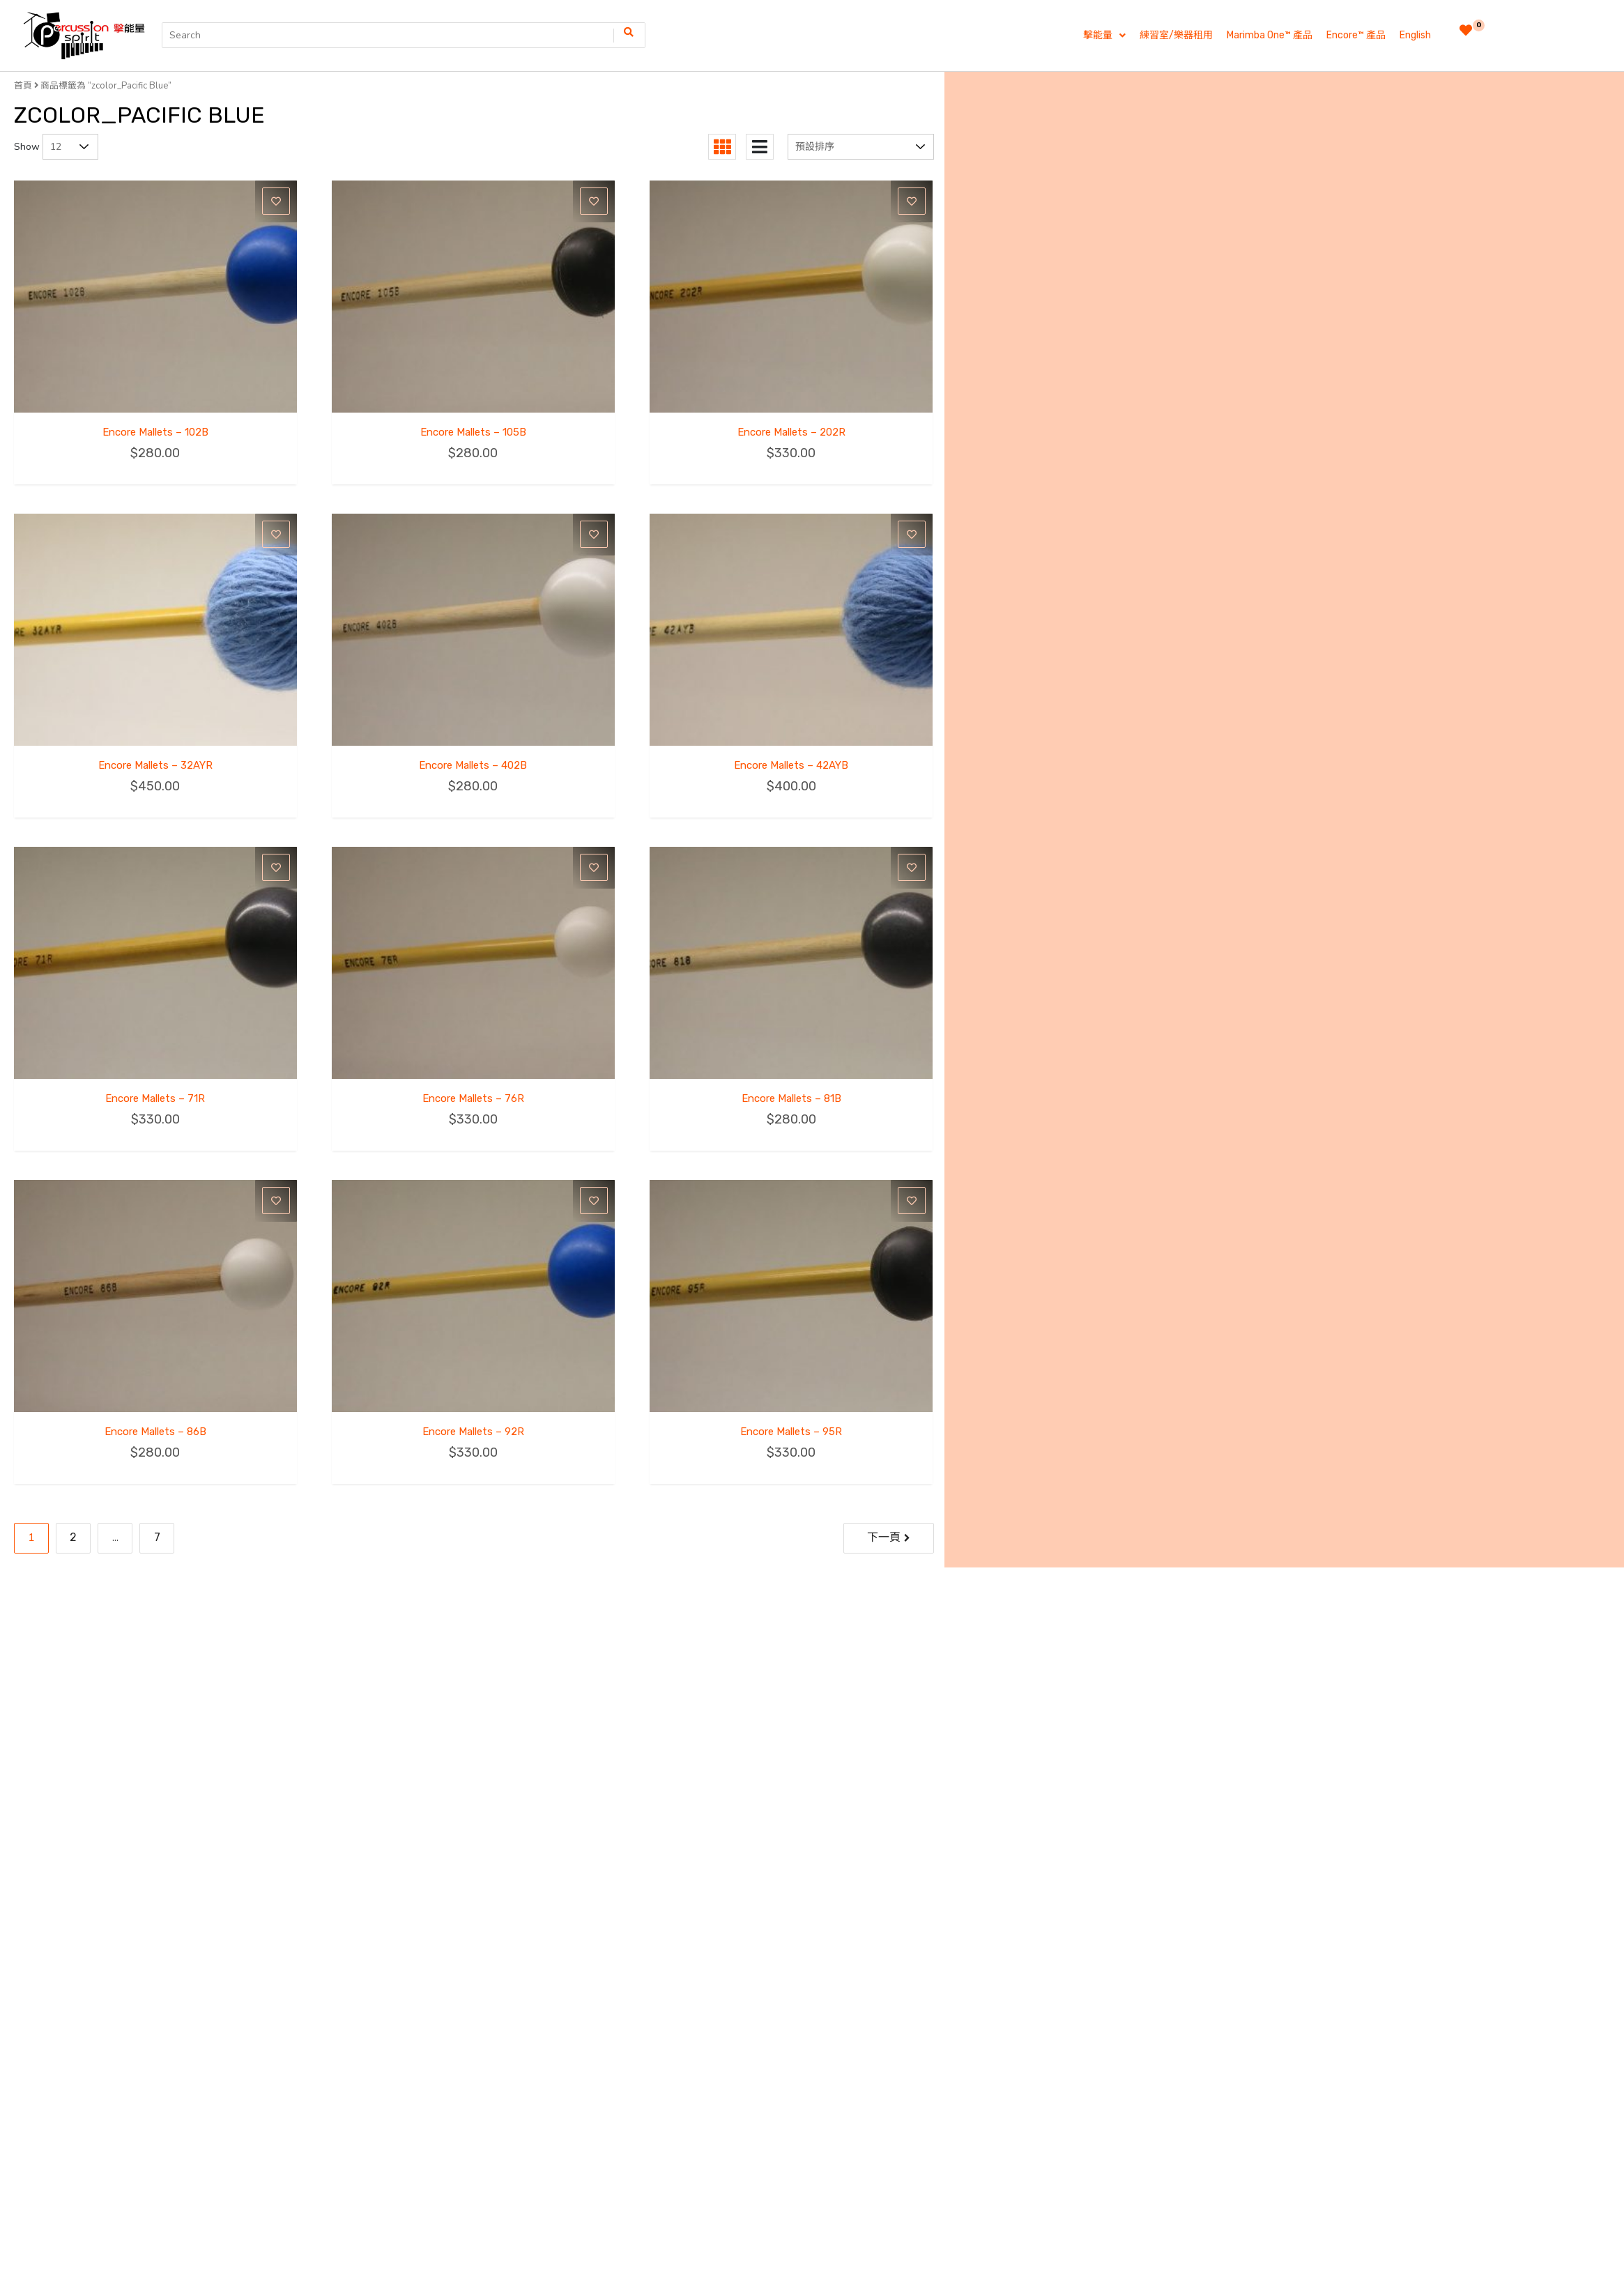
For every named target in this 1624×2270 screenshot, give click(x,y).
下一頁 (884, 1537)
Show (27, 146)
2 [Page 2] (73, 1537)
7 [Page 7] (157, 1537)
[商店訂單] (861, 147)
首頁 (23, 85)
